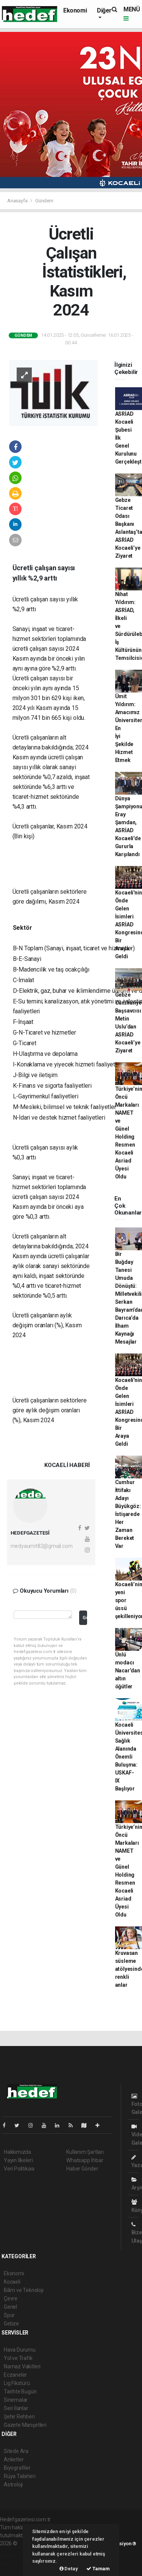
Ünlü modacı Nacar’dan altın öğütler (127, 1670)
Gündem (44, 200)
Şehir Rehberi (19, 2417)
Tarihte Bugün (20, 2391)
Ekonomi (75, 10)
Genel (10, 2307)
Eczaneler (15, 2375)
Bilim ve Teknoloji (24, 2290)
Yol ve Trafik (18, 2358)
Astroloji (13, 2484)
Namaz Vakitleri (22, 2366)
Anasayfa (17, 200)
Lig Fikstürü (17, 2383)
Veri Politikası (19, 2169)
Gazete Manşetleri (25, 2425)
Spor (9, 2315)
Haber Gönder (82, 2169)
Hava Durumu (20, 2350)
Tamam (98, 2568)
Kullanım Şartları (85, 2152)
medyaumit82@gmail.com (42, 1546)
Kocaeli (12, 2282)
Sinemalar (16, 2400)
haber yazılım (15, 2559)
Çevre (10, 2298)
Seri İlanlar (16, 2408)
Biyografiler (17, 2468)
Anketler (13, 2459)
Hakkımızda (17, 2152)
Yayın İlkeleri (18, 2160)
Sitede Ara (16, 2451)
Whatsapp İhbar (84, 2160)
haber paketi (14, 2551)
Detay (68, 2568)
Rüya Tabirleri (19, 2476)
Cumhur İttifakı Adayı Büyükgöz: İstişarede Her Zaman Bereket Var (128, 1514)
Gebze (11, 2323)
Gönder (85, 1617)
